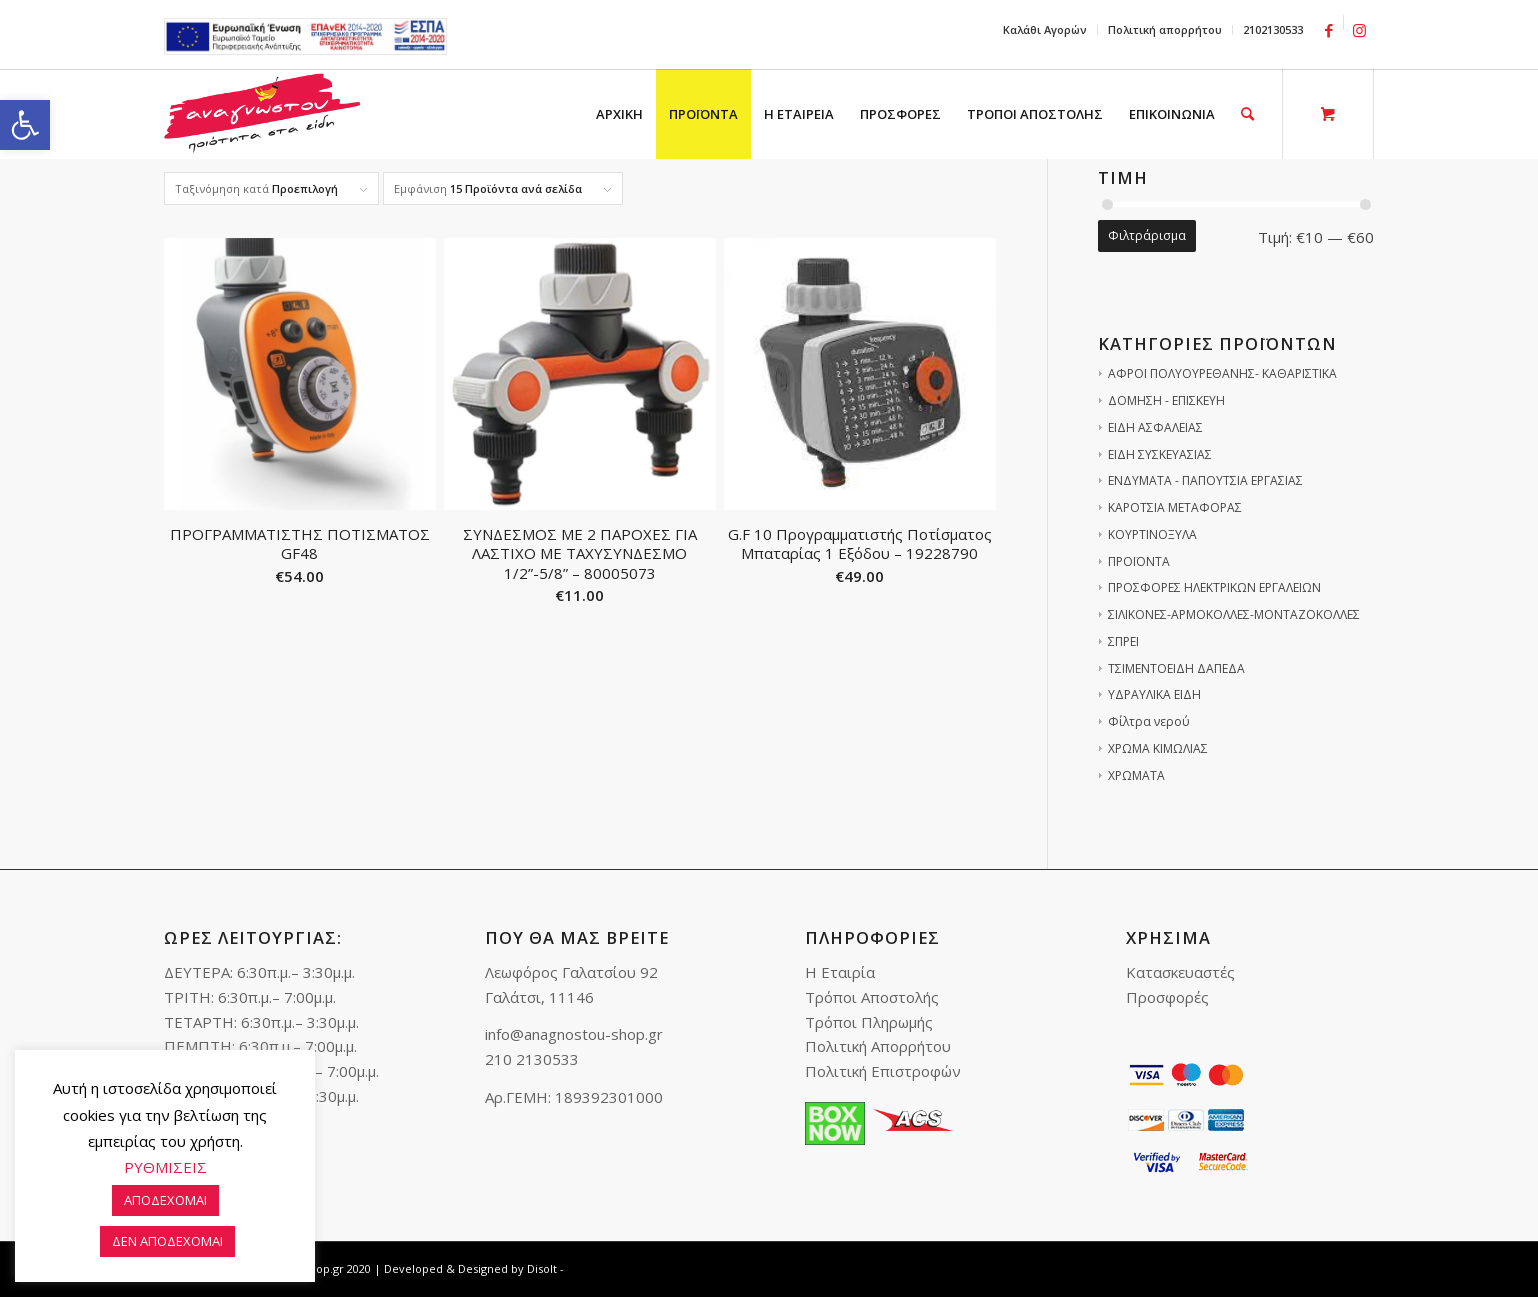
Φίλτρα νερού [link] (1149, 721)
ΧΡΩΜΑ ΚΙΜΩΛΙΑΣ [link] (1158, 748)
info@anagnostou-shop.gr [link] (574, 1034)
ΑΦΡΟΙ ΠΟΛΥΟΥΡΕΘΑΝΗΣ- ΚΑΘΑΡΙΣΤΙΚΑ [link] (1222, 373)
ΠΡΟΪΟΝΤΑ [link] (1139, 561)
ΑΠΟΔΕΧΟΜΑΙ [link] (165, 1200)
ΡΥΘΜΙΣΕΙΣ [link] (165, 1167)
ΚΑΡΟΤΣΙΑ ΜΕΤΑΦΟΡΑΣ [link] (1175, 507)
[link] (25, 125)
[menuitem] (1045, 30)
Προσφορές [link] (1167, 997)
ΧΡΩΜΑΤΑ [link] (1136, 775)
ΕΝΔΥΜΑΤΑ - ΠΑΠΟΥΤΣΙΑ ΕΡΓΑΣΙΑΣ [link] (1205, 480)
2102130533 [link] (1273, 29)
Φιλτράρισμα (1147, 235)
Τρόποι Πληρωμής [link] (869, 1022)
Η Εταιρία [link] (840, 972)
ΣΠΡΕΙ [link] (1123, 641)
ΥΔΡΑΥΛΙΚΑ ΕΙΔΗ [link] (1154, 694)
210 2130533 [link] (532, 1059)
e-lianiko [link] (305, 36)
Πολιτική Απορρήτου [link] (878, 1046)
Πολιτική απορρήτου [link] (1165, 29)
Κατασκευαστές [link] (1180, 972)
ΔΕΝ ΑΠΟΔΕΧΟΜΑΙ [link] (167, 1241)
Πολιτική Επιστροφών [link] (883, 1071)
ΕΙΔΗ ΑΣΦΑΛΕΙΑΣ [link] (1155, 427)
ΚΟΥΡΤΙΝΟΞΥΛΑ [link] (1152, 534)
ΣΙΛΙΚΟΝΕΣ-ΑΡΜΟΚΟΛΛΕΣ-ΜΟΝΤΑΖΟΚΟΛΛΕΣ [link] (1234, 614)
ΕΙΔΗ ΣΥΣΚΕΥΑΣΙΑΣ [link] (1160, 454)
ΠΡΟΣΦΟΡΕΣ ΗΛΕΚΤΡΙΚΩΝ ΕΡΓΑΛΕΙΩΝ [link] (1214, 587)
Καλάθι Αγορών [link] (1045, 29)
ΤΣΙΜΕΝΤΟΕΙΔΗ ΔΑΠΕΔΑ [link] (1176, 668)
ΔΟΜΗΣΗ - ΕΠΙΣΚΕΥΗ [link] (1166, 400)
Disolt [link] (542, 1268)
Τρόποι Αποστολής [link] (872, 997)
